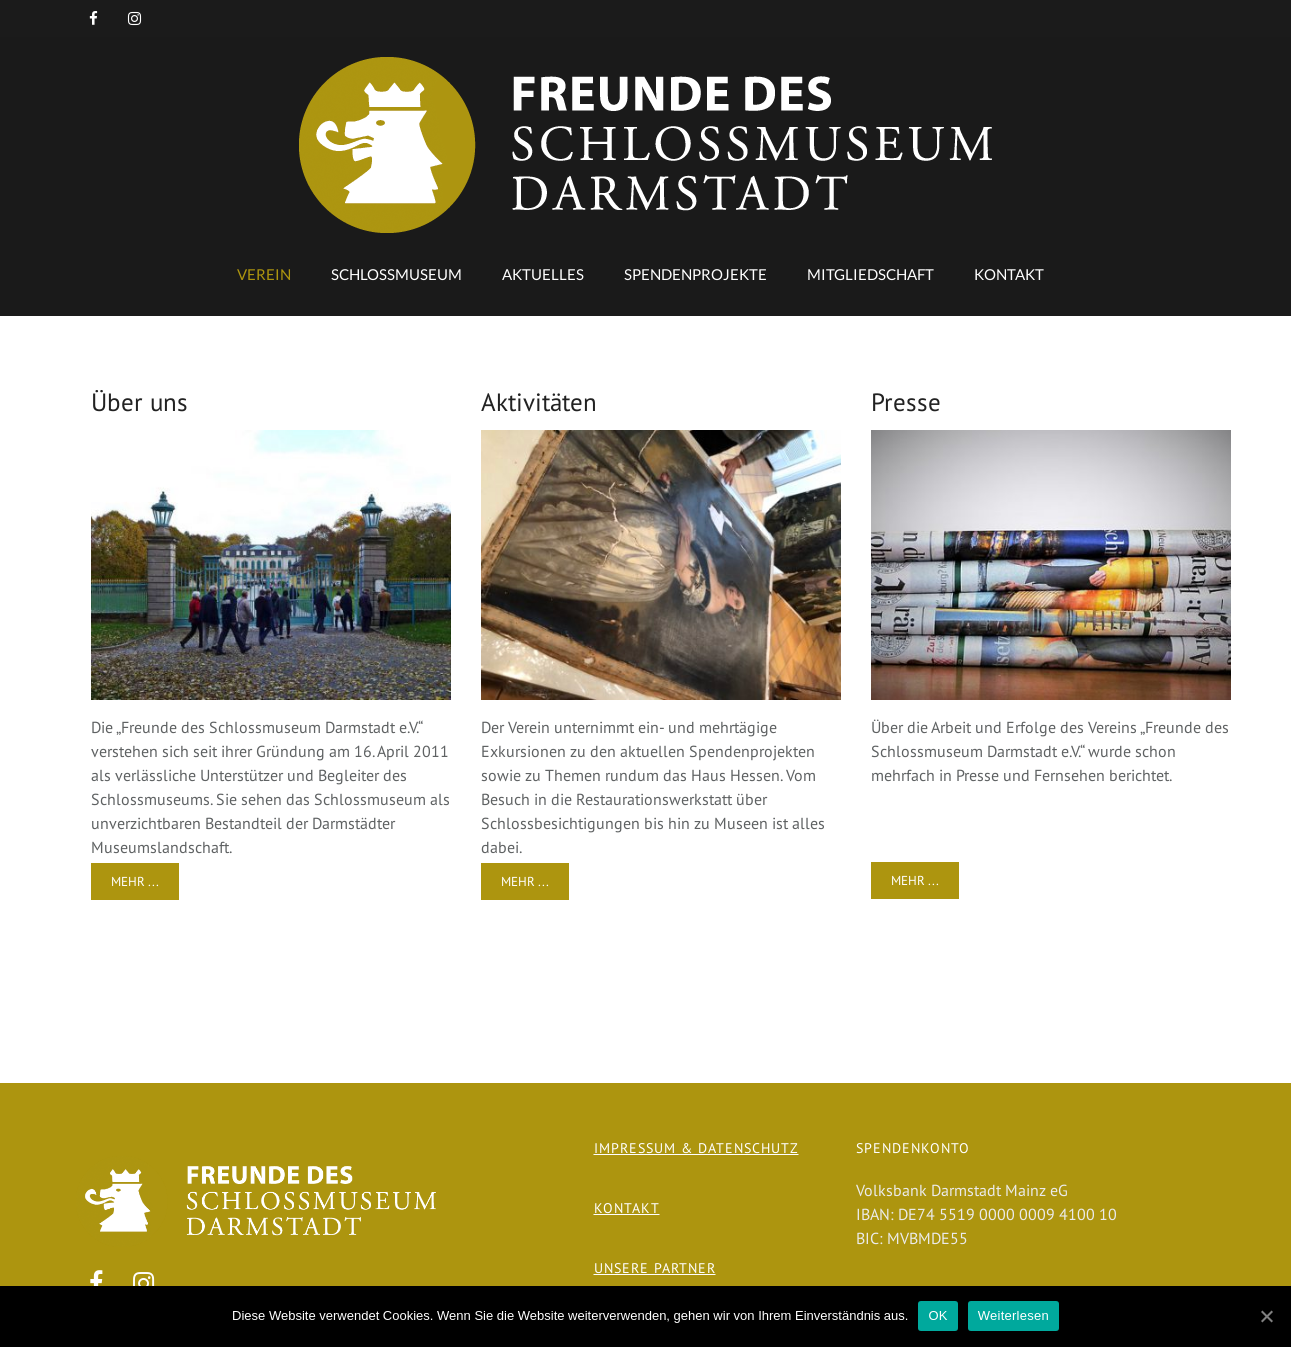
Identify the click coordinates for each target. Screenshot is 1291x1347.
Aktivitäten (539, 402)
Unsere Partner (655, 1268)
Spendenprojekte (695, 274)
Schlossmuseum (396, 274)
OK (937, 1315)
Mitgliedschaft (870, 274)
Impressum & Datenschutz (696, 1148)
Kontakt (1009, 274)
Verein (264, 274)
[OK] (1266, 1316)
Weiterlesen (1013, 1315)
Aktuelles (543, 274)
